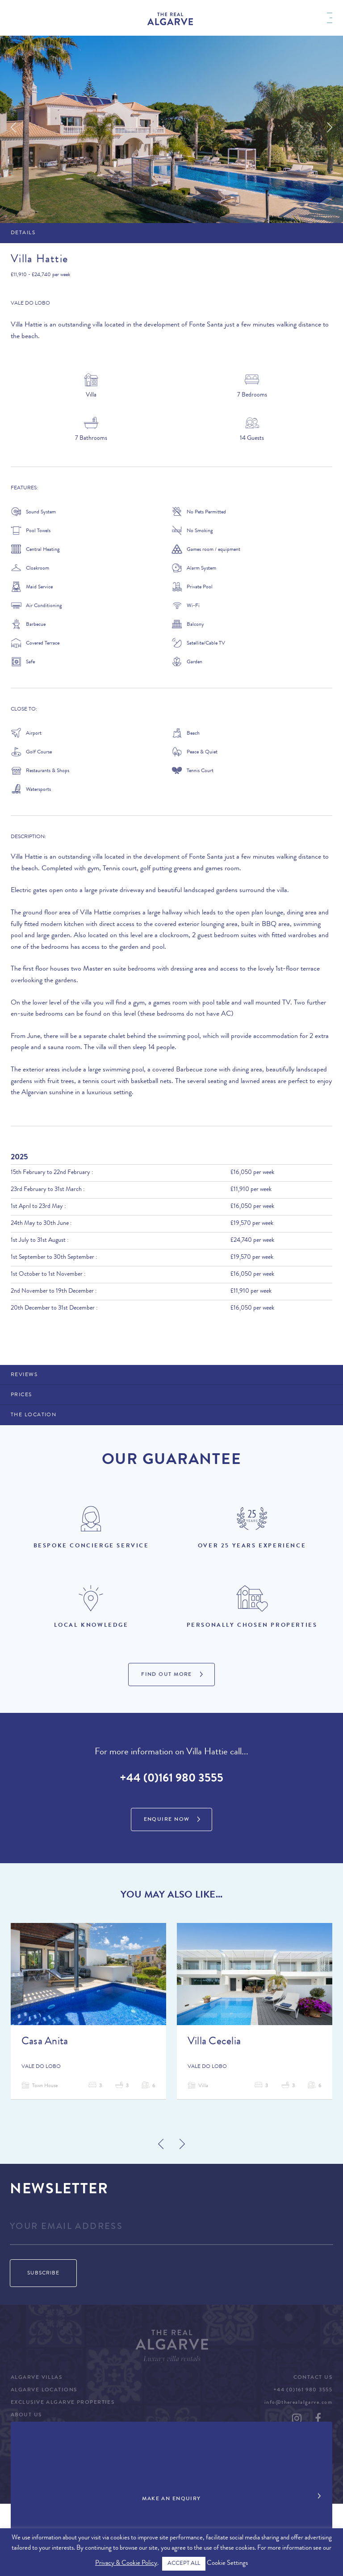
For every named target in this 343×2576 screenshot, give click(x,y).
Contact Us (312, 2378)
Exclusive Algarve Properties (62, 2403)
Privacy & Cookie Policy (126, 2563)
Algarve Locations (44, 2390)
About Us (26, 2415)
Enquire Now (167, 1820)
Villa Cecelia (214, 2042)
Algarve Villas (36, 2378)
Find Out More (166, 1675)
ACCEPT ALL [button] (183, 2564)
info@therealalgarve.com (298, 2403)
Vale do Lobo (30, 303)
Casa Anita (44, 2042)
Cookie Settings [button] (227, 2563)
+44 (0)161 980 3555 (171, 1779)
